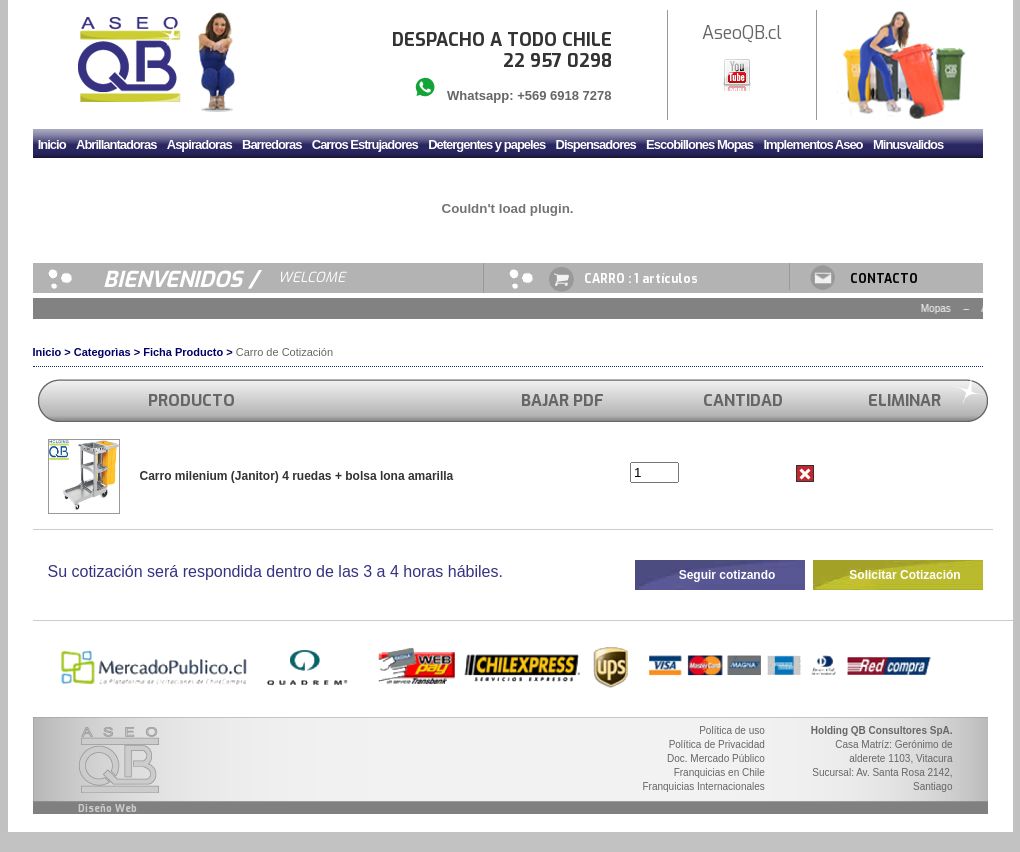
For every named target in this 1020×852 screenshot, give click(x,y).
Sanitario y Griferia (156, 177)
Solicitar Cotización (904, 575)
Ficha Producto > (188, 352)
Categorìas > (107, 352)
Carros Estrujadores (365, 144)
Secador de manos (265, 177)
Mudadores (68, 177)
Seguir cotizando (727, 575)
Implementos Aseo (812, 144)
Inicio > (52, 352)
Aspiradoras (199, 144)
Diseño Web (107, 808)
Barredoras (271, 144)
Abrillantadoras (116, 144)
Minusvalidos (908, 144)
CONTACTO (884, 279)
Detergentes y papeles (486, 144)
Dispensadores (596, 144)
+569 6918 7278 (564, 95)
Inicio (52, 144)
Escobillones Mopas (699, 144)
